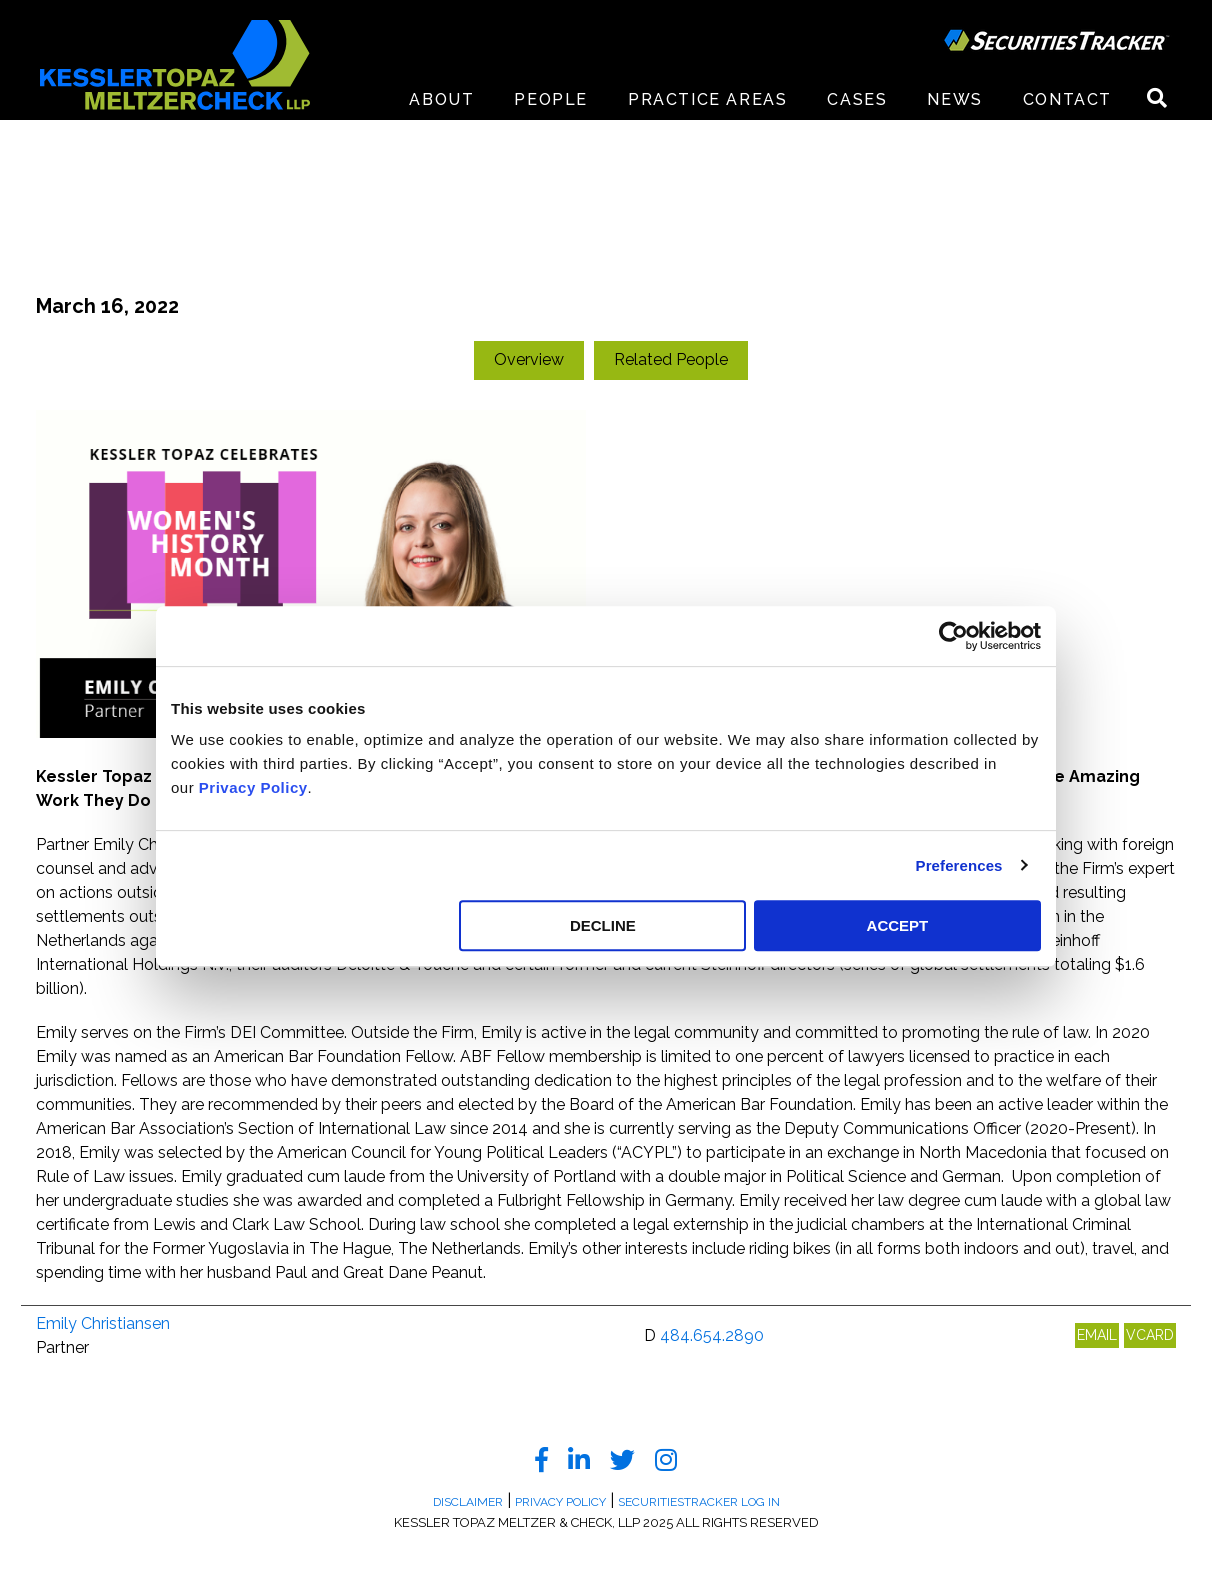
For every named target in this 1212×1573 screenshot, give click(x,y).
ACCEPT (898, 925)
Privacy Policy (253, 787)
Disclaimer (468, 1502)
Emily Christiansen (103, 1323)
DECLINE (603, 925)
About (441, 99)
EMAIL (1097, 1335)
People (551, 99)
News (954, 99)
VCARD (1150, 1335)
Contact (1067, 99)
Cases (857, 99)
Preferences (959, 865)
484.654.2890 (712, 1335)
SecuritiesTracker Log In (699, 1502)
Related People (671, 359)
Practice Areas (707, 99)
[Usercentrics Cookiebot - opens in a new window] (953, 636)
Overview (529, 359)
